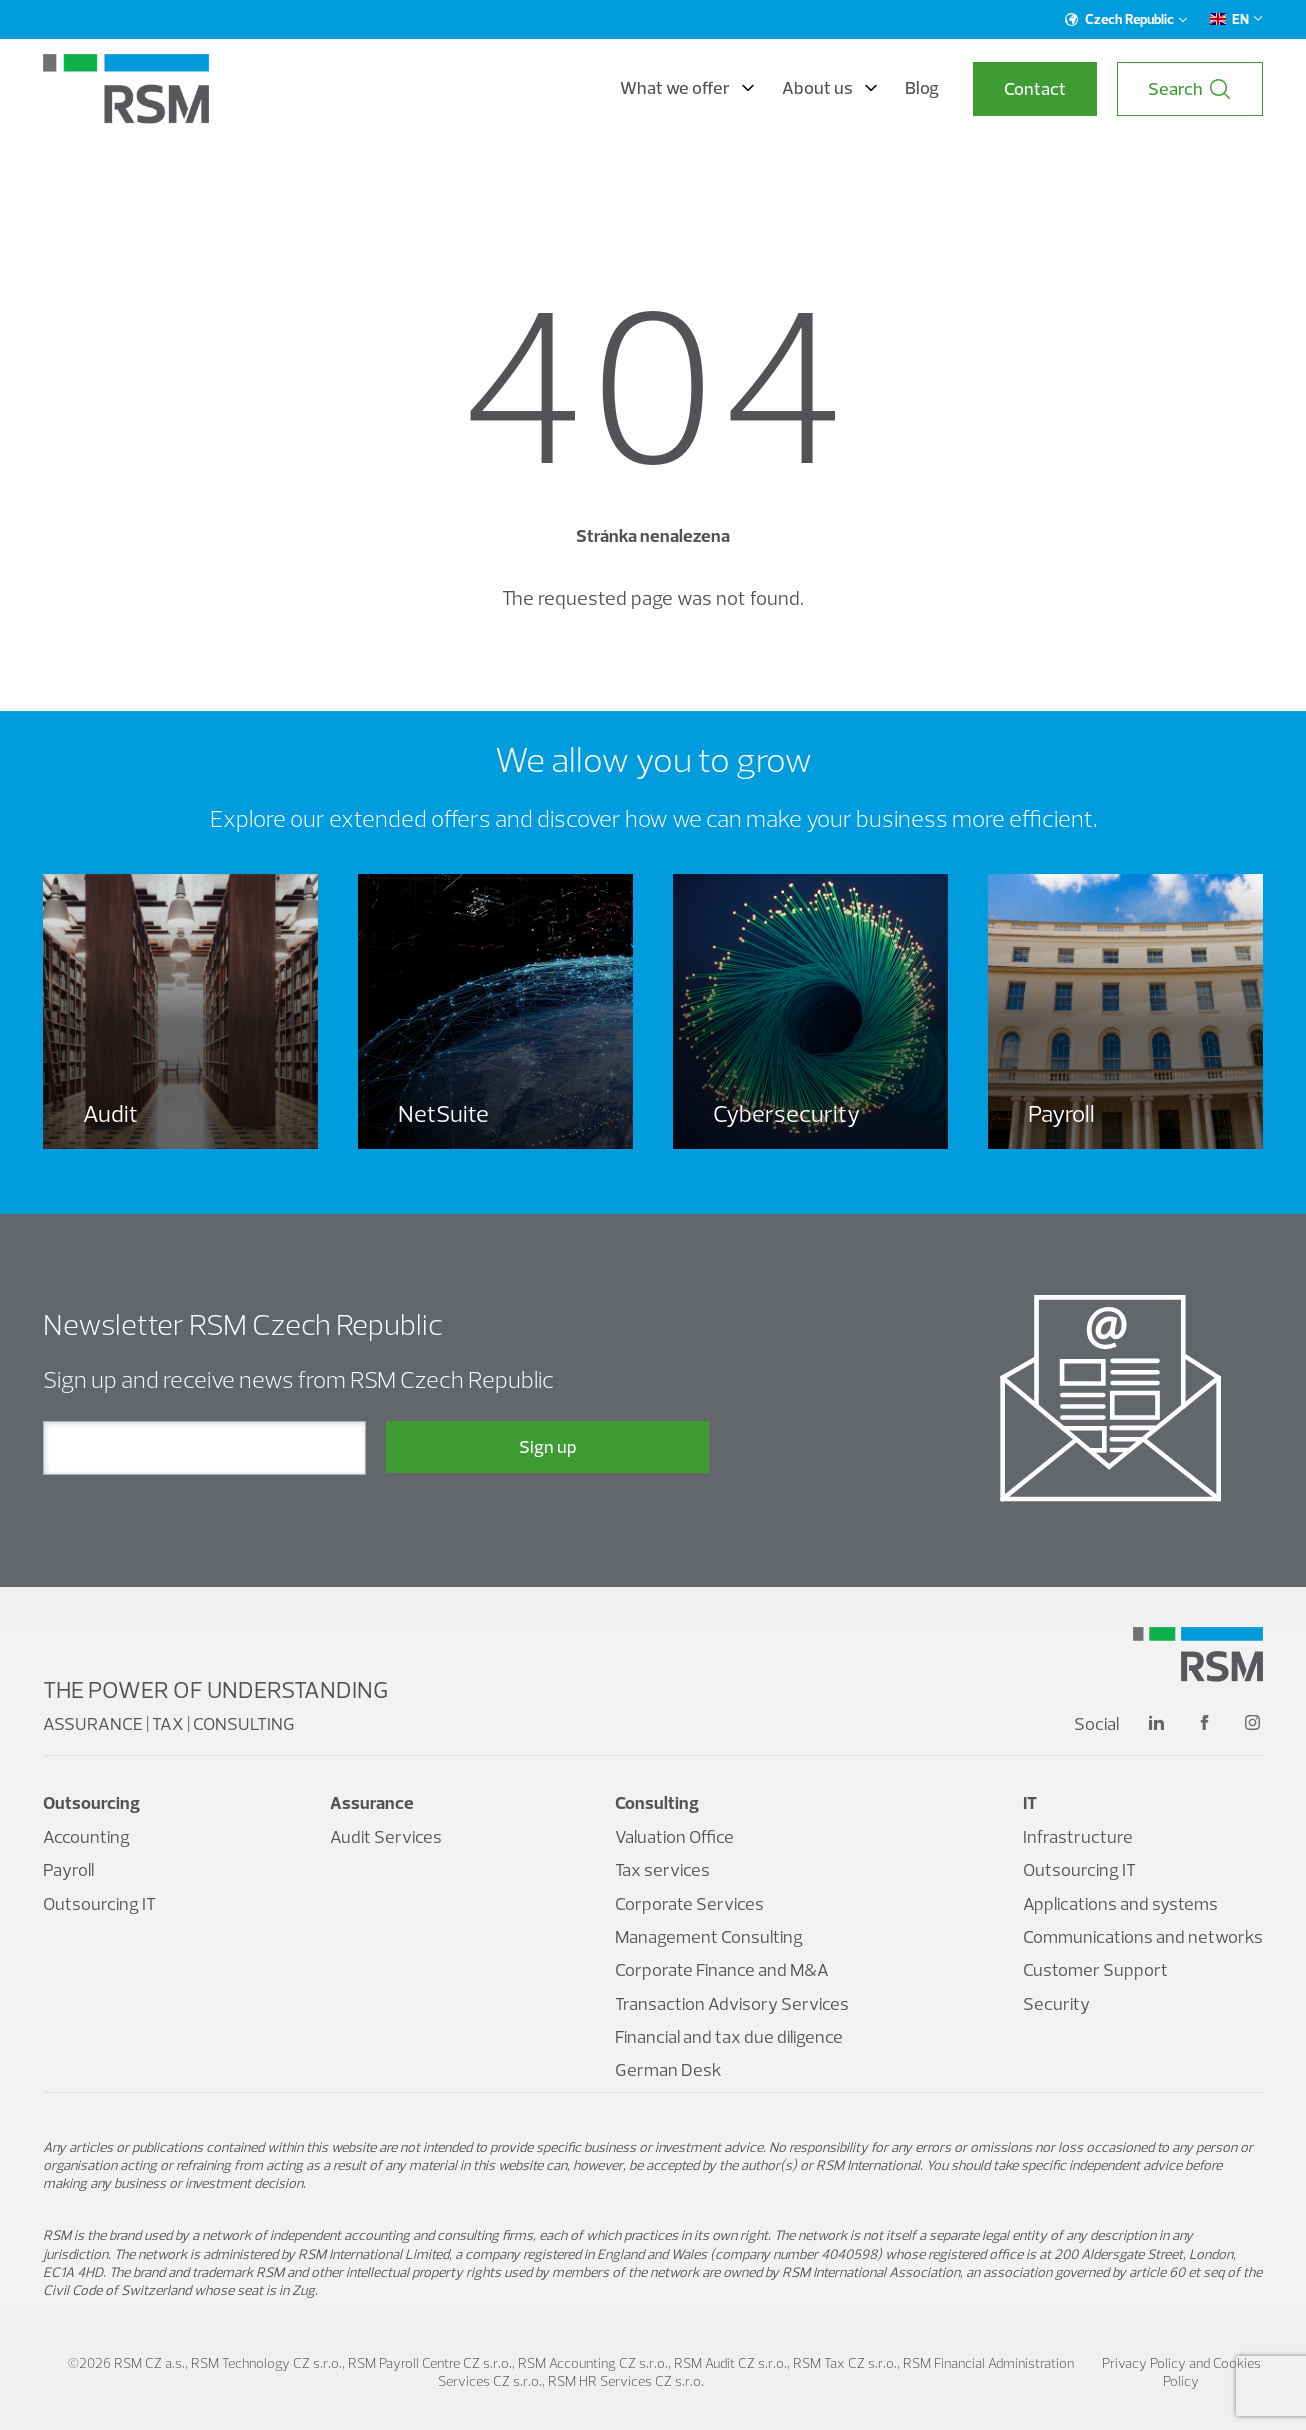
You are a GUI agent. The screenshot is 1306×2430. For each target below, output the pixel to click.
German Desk (668, 2069)
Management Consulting (709, 1936)
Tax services (662, 1869)
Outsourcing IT (99, 1903)
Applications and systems (1120, 1903)
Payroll (68, 1869)
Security (1056, 2003)
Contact (1035, 88)
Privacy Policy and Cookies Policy (1181, 2372)
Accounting (86, 1836)
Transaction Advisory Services (732, 2003)
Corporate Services (689, 1903)
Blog (922, 88)
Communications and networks (1143, 1936)
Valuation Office (674, 1836)
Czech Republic (1126, 19)
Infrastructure (1078, 1836)
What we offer (687, 88)
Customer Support (1095, 1969)
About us (829, 88)
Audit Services (386, 1836)
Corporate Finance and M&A (722, 1969)
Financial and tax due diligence (729, 2036)
